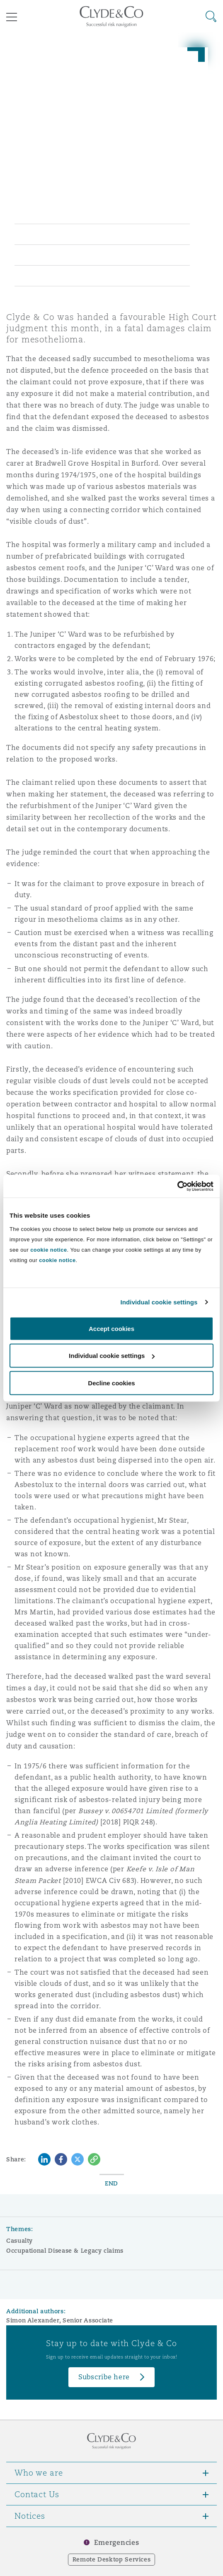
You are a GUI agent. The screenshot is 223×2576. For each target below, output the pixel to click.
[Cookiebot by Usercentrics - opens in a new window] (177, 1186)
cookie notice (48, 1249)
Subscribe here (104, 2377)
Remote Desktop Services (112, 2559)
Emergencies (116, 2542)
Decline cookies (111, 1382)
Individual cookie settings (159, 1302)
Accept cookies (111, 1328)
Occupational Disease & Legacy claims (65, 2250)
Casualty (19, 2240)
